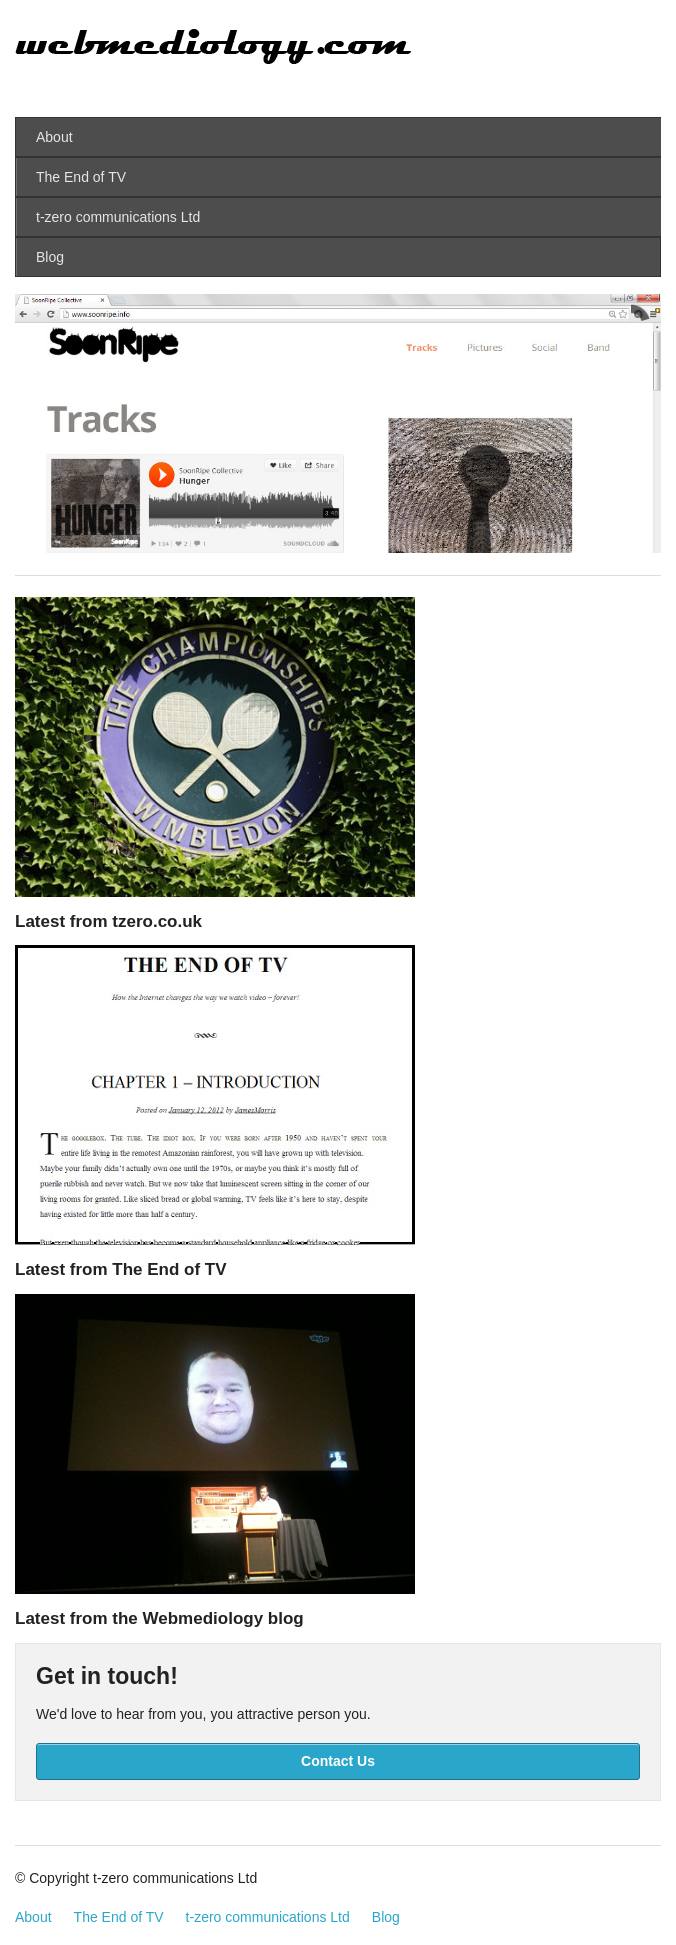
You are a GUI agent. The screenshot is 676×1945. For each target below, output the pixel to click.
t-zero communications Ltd (118, 217)
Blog (50, 257)
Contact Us (338, 1761)
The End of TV (81, 177)
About (54, 137)
